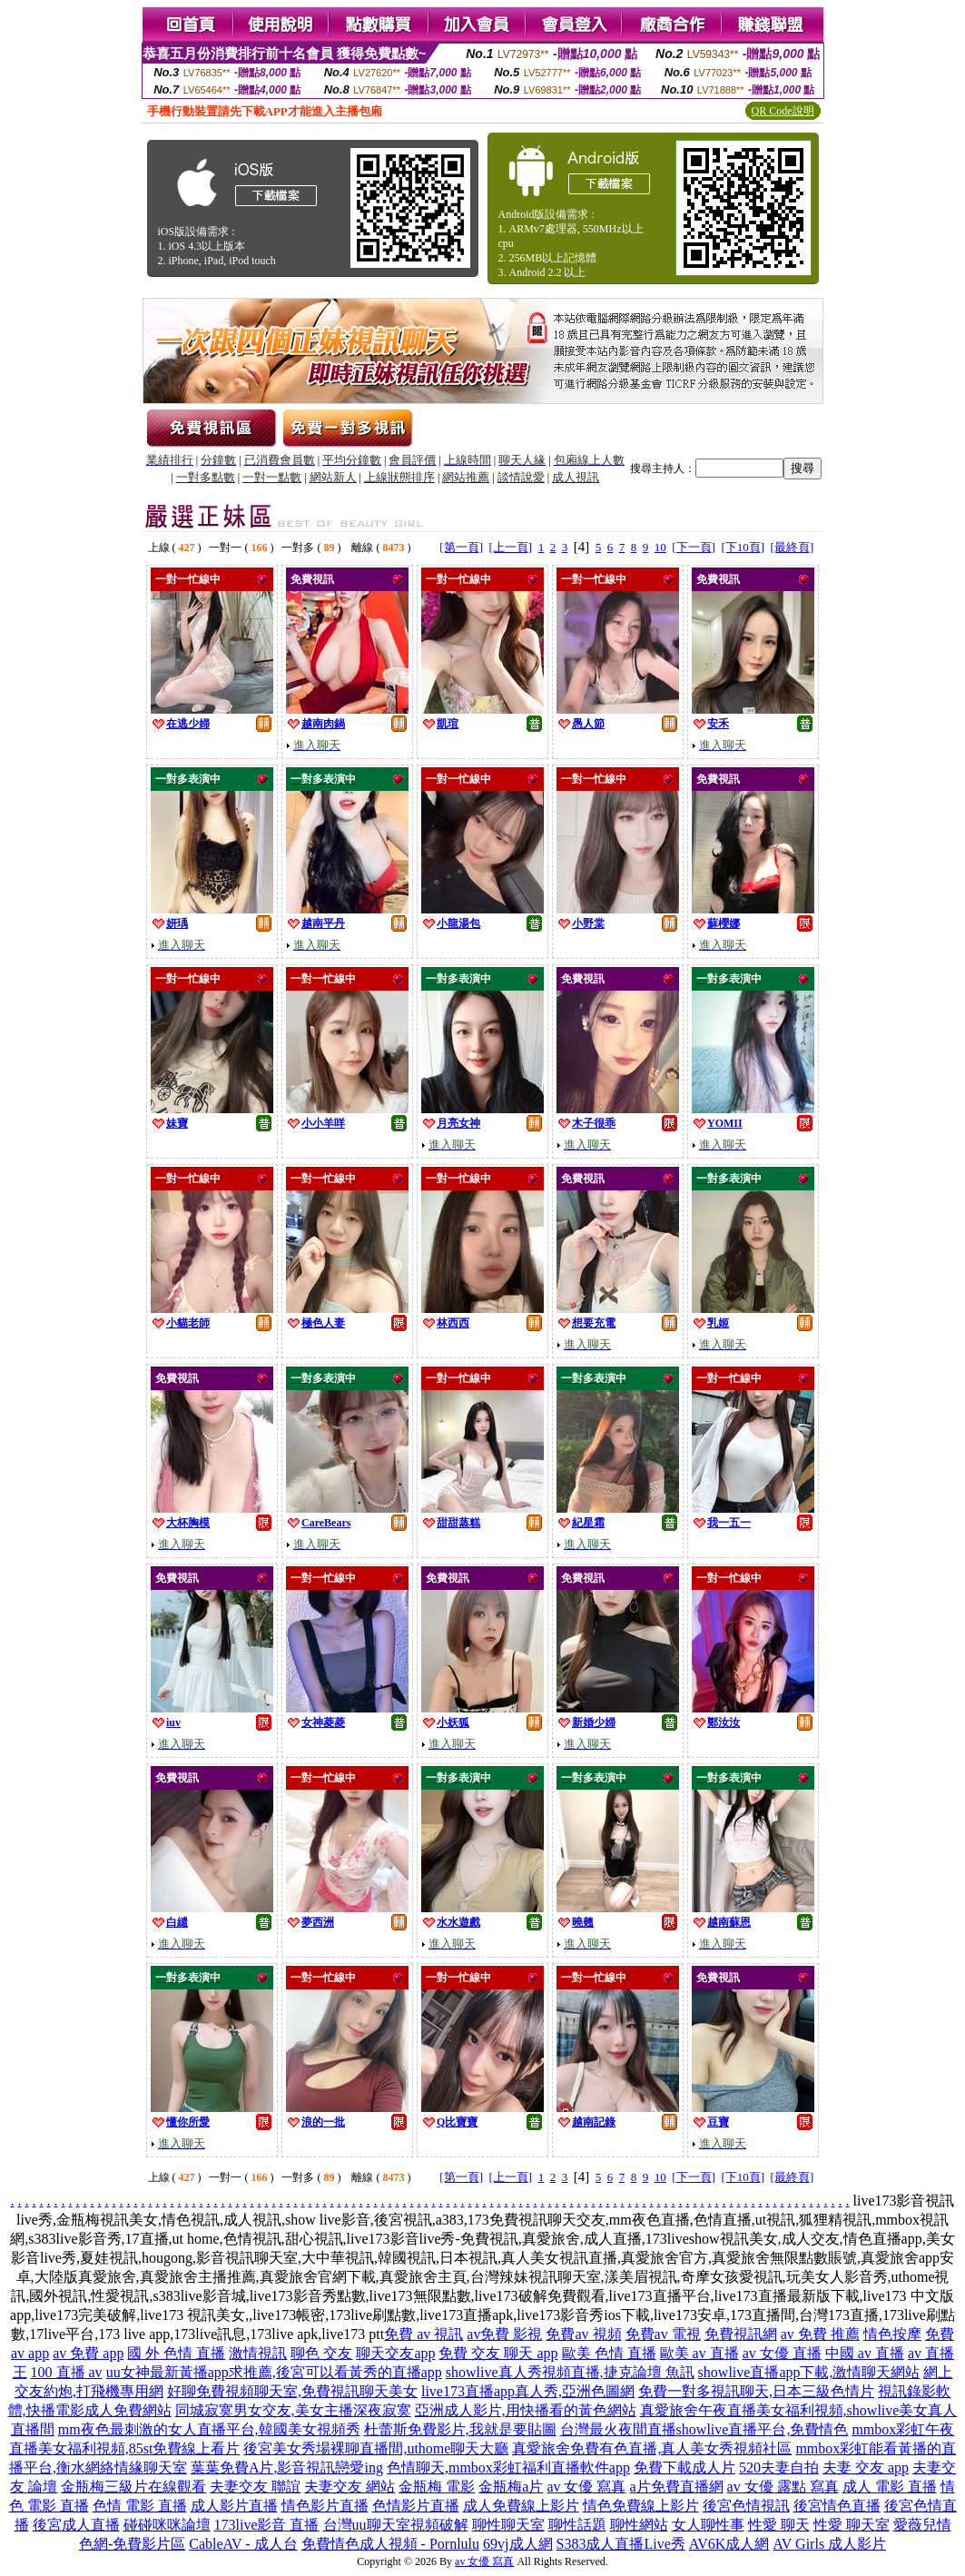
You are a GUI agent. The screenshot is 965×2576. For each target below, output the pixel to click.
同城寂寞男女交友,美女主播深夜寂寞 (293, 2410)
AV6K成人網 (729, 2543)
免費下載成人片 (684, 2467)
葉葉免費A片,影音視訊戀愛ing (287, 2467)
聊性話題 (577, 2524)
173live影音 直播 (267, 2524)
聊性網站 (639, 2524)
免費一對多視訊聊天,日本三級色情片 (756, 2391)
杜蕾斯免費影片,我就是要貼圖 (460, 2429)
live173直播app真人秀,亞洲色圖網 (528, 2391)
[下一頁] (693, 547)
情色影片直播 (325, 2505)
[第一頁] (461, 547)
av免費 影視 (504, 2334)
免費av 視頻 (583, 2334)
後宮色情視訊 (746, 2505)
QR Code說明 (783, 110)
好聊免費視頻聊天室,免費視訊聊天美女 (292, 2391)
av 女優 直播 (782, 2353)
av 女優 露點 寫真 (783, 2486)
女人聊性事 (708, 2524)
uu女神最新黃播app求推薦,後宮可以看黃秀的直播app (274, 2372)
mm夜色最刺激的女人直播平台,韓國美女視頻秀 (209, 2429)
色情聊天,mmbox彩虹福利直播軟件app (508, 2467)
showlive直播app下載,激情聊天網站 (809, 2372)
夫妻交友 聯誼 (255, 2486)
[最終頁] (792, 547)
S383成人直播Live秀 (620, 2543)
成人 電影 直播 (889, 2486)
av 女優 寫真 (586, 2486)
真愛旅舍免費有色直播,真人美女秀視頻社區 (652, 2448)
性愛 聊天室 (851, 2524)
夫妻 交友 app (865, 2467)
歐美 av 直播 (699, 2353)
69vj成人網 (517, 2543)
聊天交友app (395, 2353)
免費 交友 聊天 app (497, 2353)
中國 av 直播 (864, 2353)
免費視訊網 (740, 2334)
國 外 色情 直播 (176, 2353)
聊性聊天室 (508, 2524)
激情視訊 (258, 2353)
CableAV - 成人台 (243, 2543)
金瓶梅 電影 (437, 2486)
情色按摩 (892, 2334)
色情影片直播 (415, 2505)
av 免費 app (88, 2353)
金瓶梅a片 (510, 2486)
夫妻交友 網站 (349, 2486)
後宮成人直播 (76, 2524)
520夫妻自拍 (779, 2467)
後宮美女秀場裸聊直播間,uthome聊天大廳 (375, 2448)
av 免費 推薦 (820, 2334)
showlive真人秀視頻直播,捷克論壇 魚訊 (570, 2372)
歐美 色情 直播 (609, 2353)
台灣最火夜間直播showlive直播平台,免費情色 (704, 2429)
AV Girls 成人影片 (829, 2543)
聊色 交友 (321, 2353)
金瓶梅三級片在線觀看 (133, 2486)
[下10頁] (742, 547)
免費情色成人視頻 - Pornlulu (390, 2543)
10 (660, 547)
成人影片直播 (234, 2505)
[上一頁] (511, 547)
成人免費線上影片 (521, 2505)
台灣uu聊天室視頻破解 (395, 2524)
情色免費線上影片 (641, 2505)
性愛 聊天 (779, 2524)
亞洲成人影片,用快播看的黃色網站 (525, 2410)
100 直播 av (67, 2372)
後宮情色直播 (837, 2505)
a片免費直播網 (677, 2486)
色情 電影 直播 (140, 2505)
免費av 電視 (663, 2334)
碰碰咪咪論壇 (167, 2524)
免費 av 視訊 (423, 2334)
